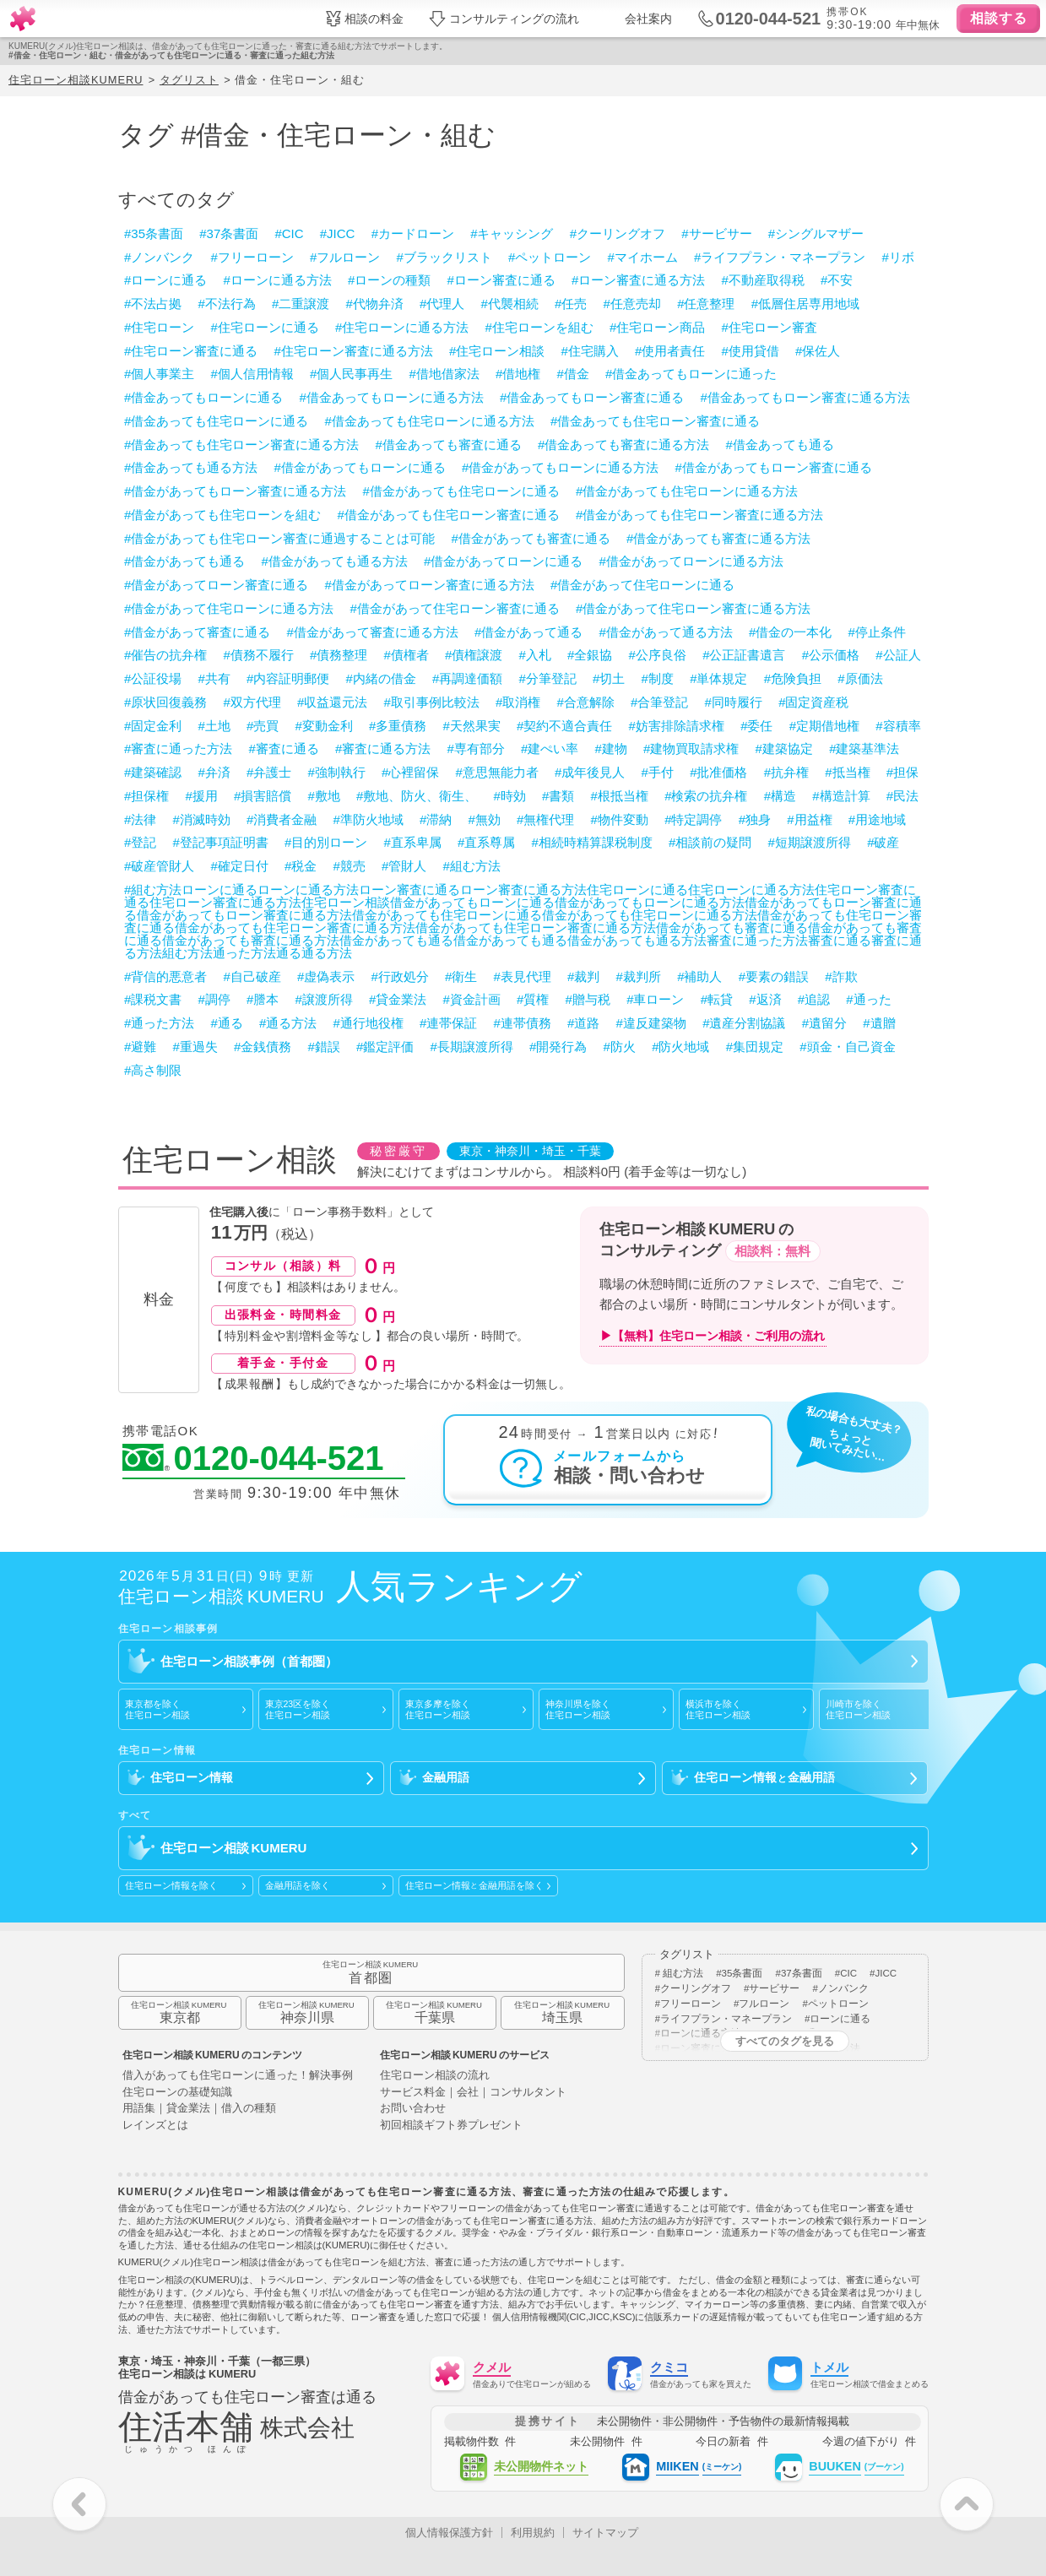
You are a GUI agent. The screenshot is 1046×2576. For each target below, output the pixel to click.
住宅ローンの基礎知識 (177, 2092)
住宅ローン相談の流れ (435, 2075)
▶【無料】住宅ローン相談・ (712, 1336)
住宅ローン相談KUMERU (75, 79)
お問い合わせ (413, 2108)
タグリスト (189, 79)
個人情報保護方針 (449, 2532)
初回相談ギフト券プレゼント (451, 2125)
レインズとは (155, 2125)
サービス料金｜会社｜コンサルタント (473, 2092)
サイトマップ (605, 2532)
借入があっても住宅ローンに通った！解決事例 (237, 2075)
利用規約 (533, 2532)
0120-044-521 (253, 1459)
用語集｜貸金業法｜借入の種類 (199, 2108)
